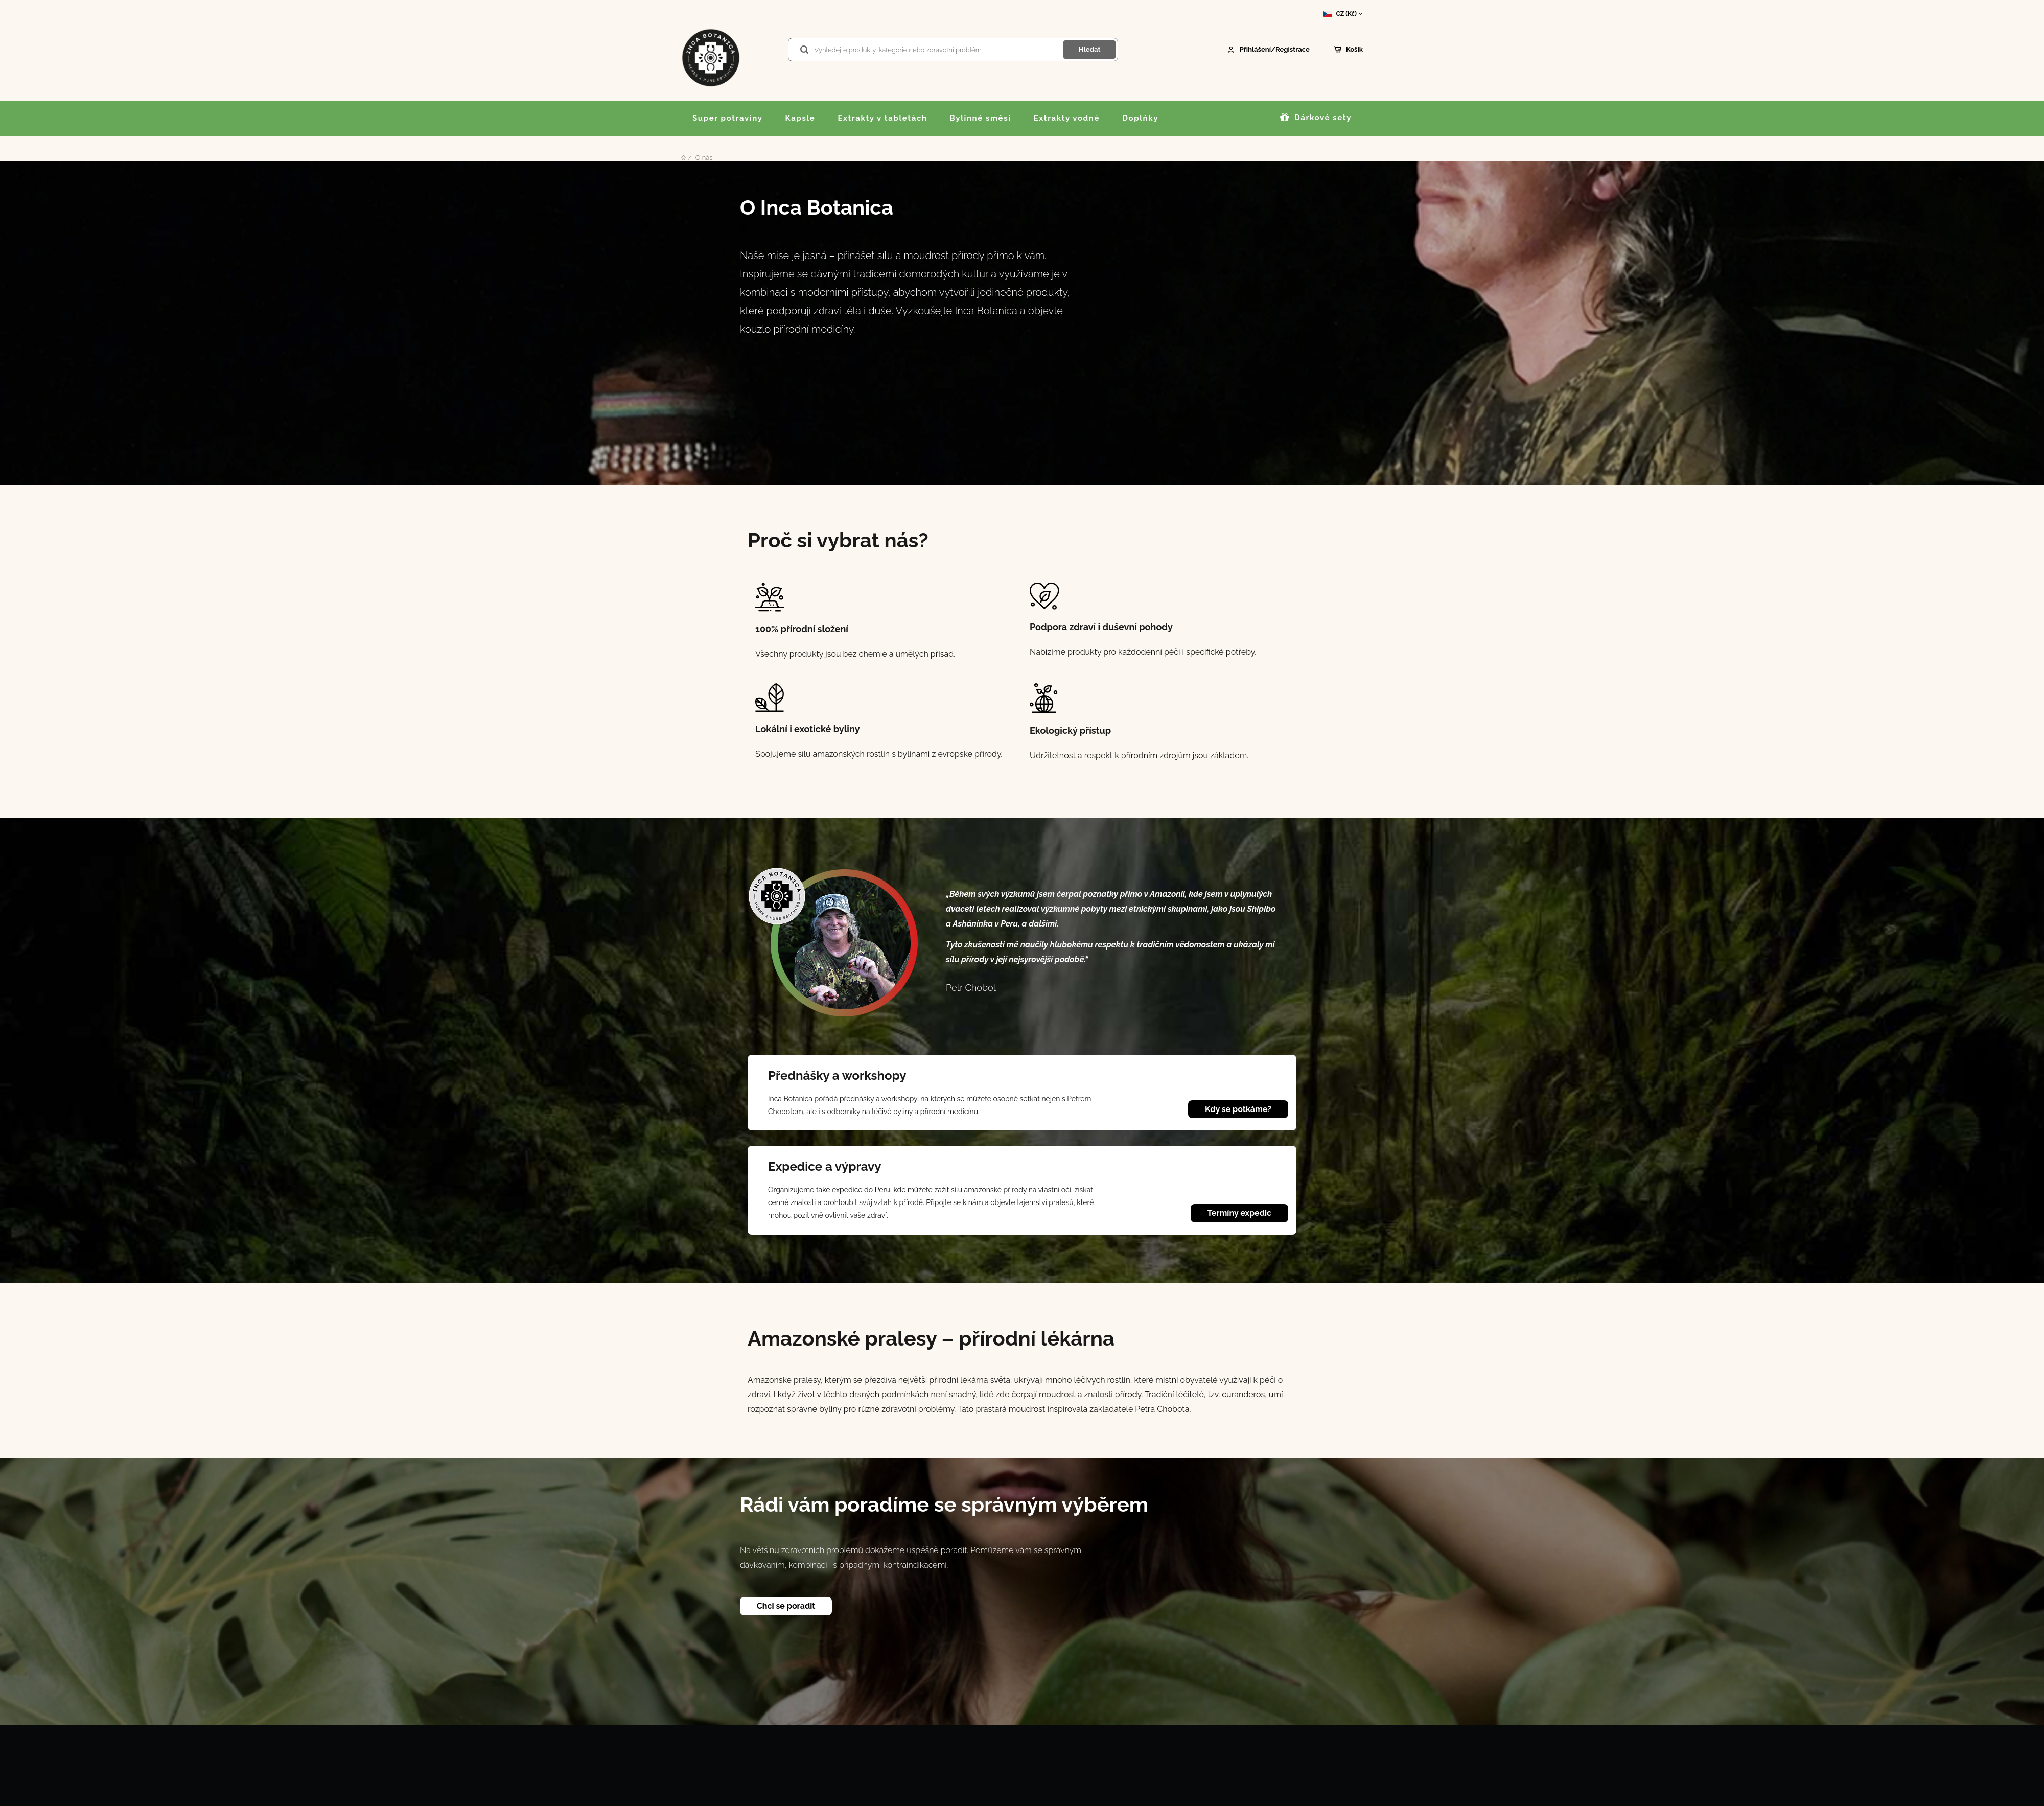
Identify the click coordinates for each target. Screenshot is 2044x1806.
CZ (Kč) (1343, 14)
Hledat (1089, 49)
